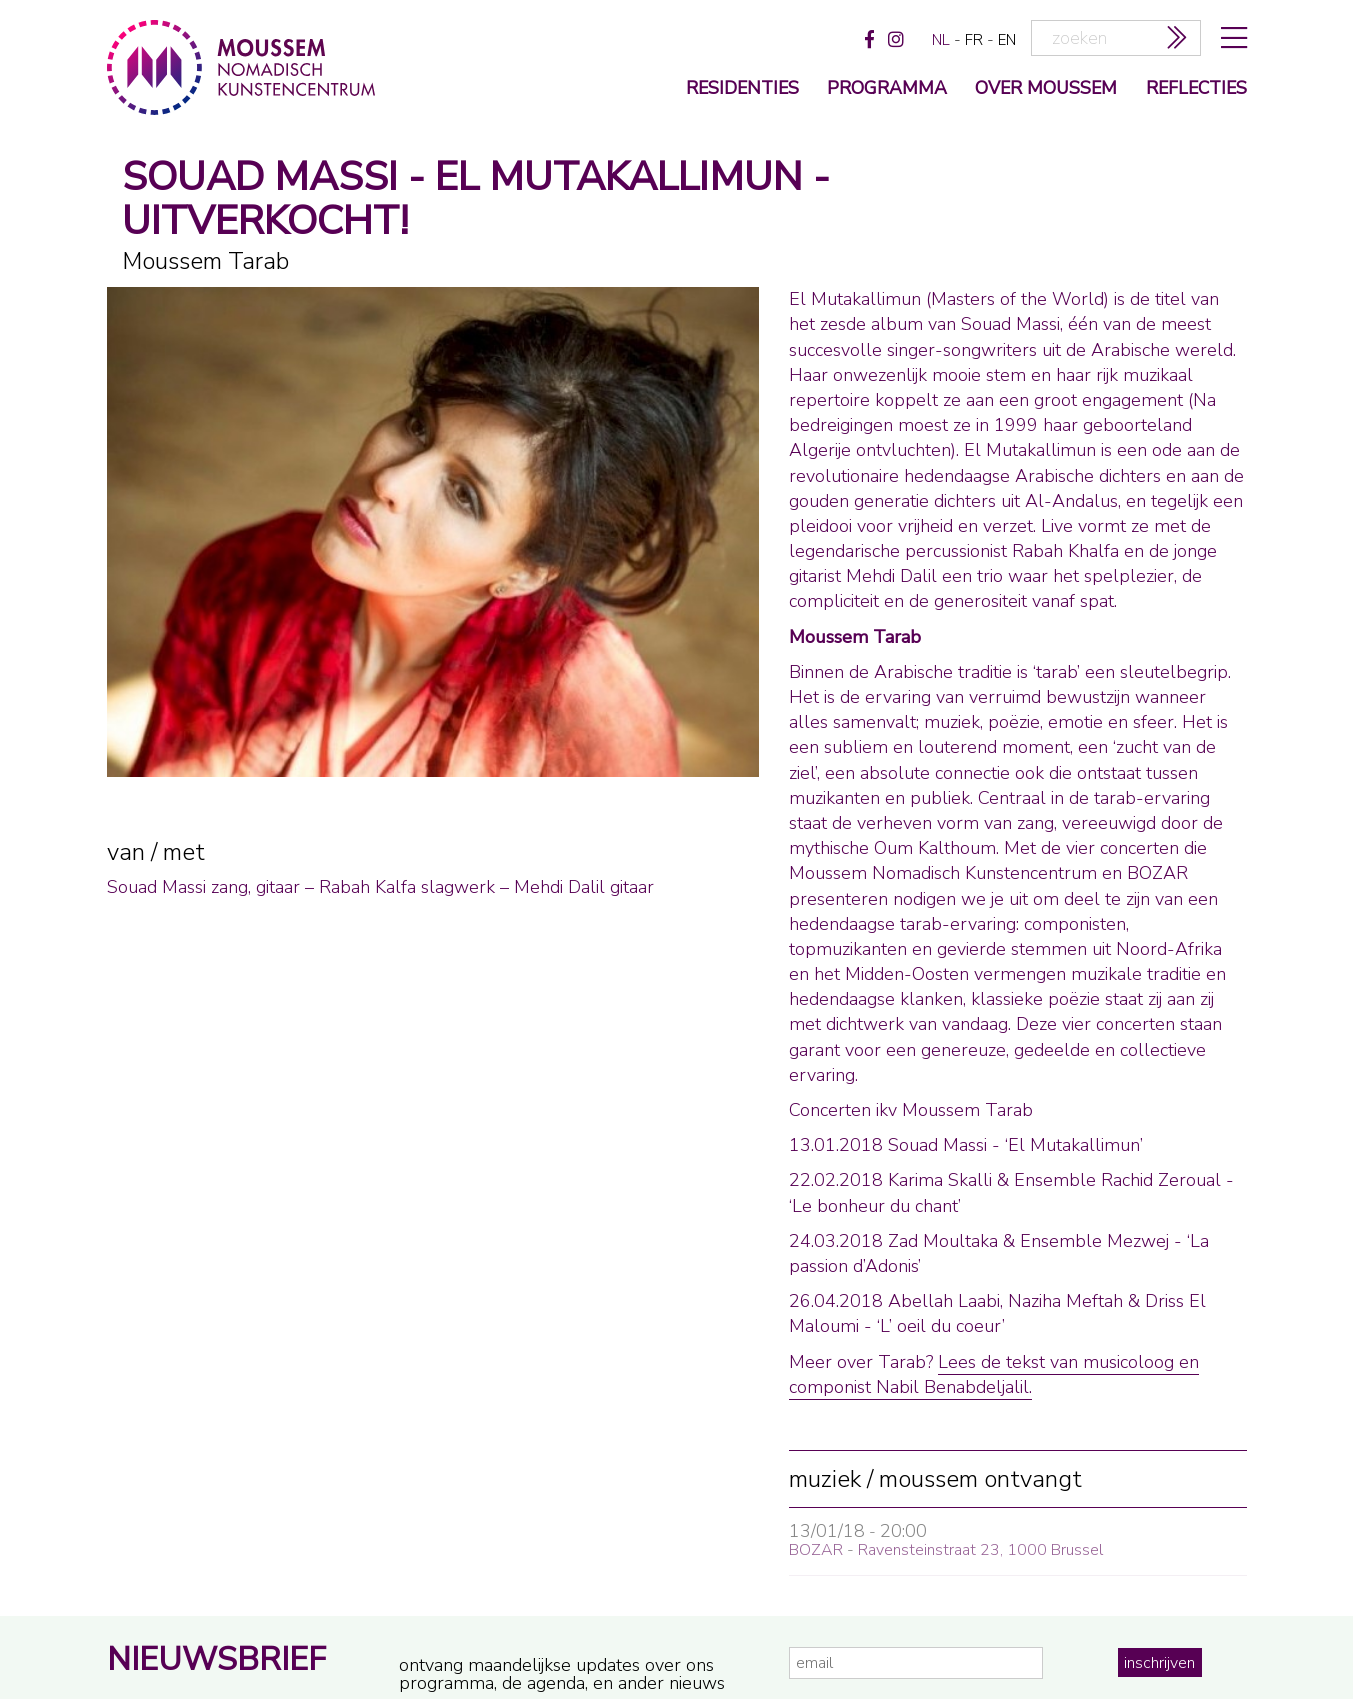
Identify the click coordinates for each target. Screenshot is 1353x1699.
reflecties (1196, 89)
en (1007, 40)
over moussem (1046, 89)
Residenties (742, 89)
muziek (825, 1479)
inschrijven (1159, 1663)
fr (974, 40)
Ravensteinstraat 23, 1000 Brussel (980, 1550)
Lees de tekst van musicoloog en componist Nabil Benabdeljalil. (994, 1374)
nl (941, 40)
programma (887, 89)
